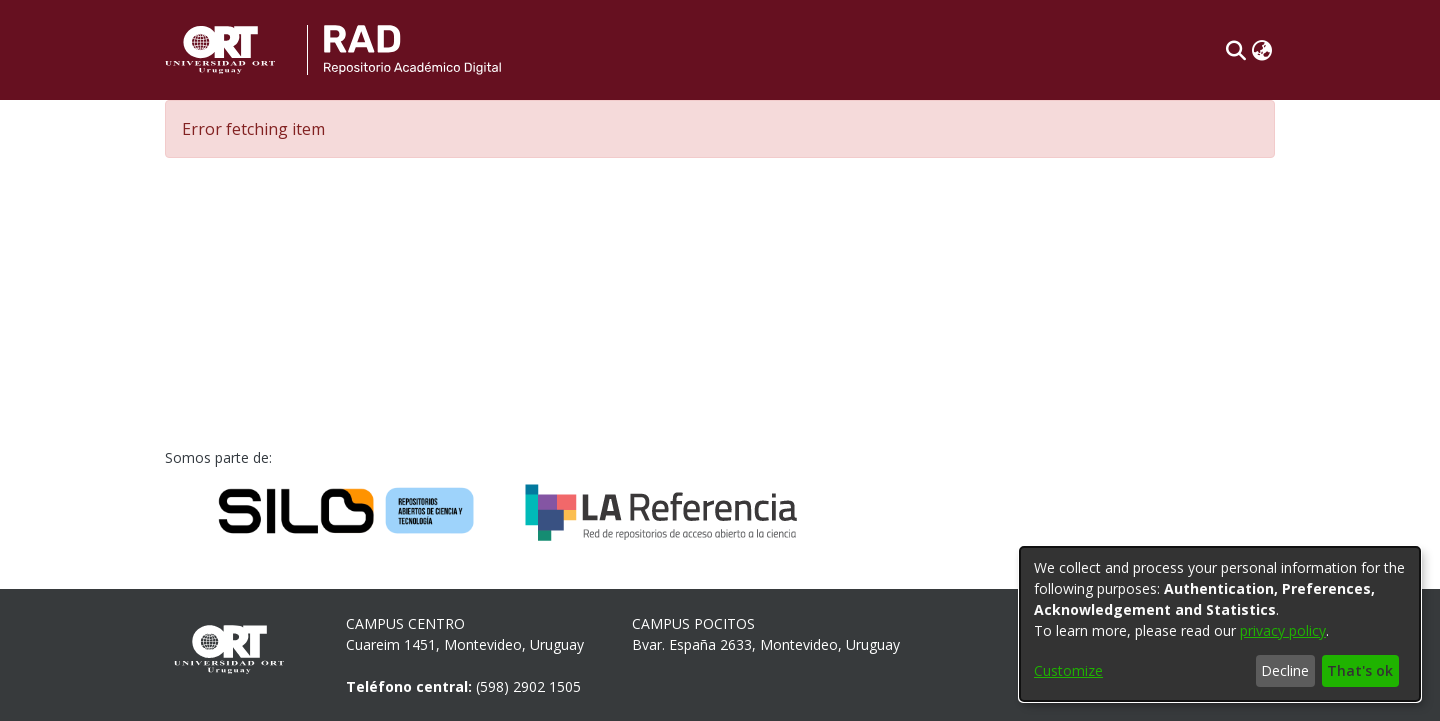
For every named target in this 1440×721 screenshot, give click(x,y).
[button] (1235, 50)
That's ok (1360, 670)
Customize (1068, 670)
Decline (1285, 670)
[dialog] (1220, 624)
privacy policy (1283, 630)
